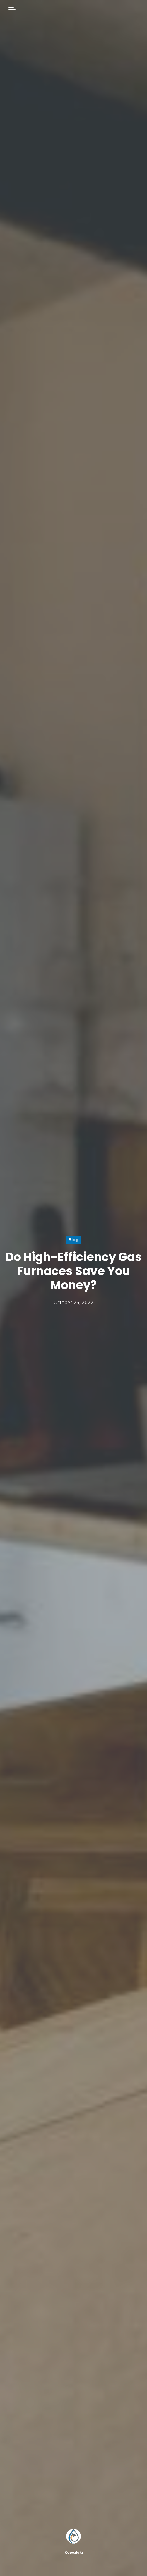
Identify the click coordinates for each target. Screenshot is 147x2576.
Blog (73, 1240)
